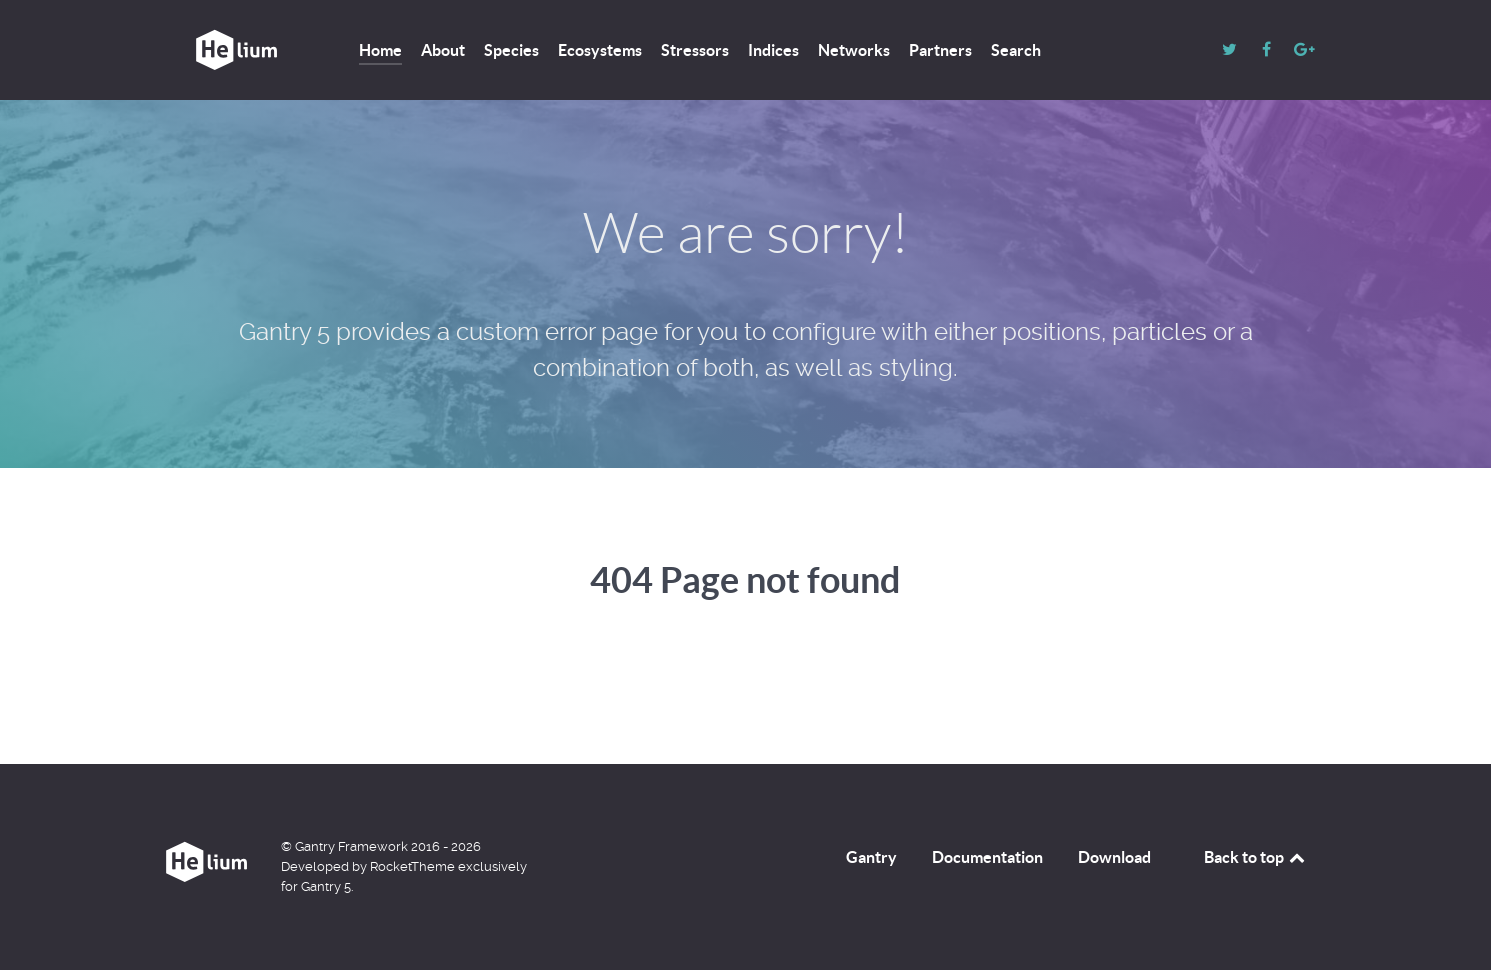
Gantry (871, 857)
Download (1114, 857)
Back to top (1256, 857)
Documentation (987, 857)
